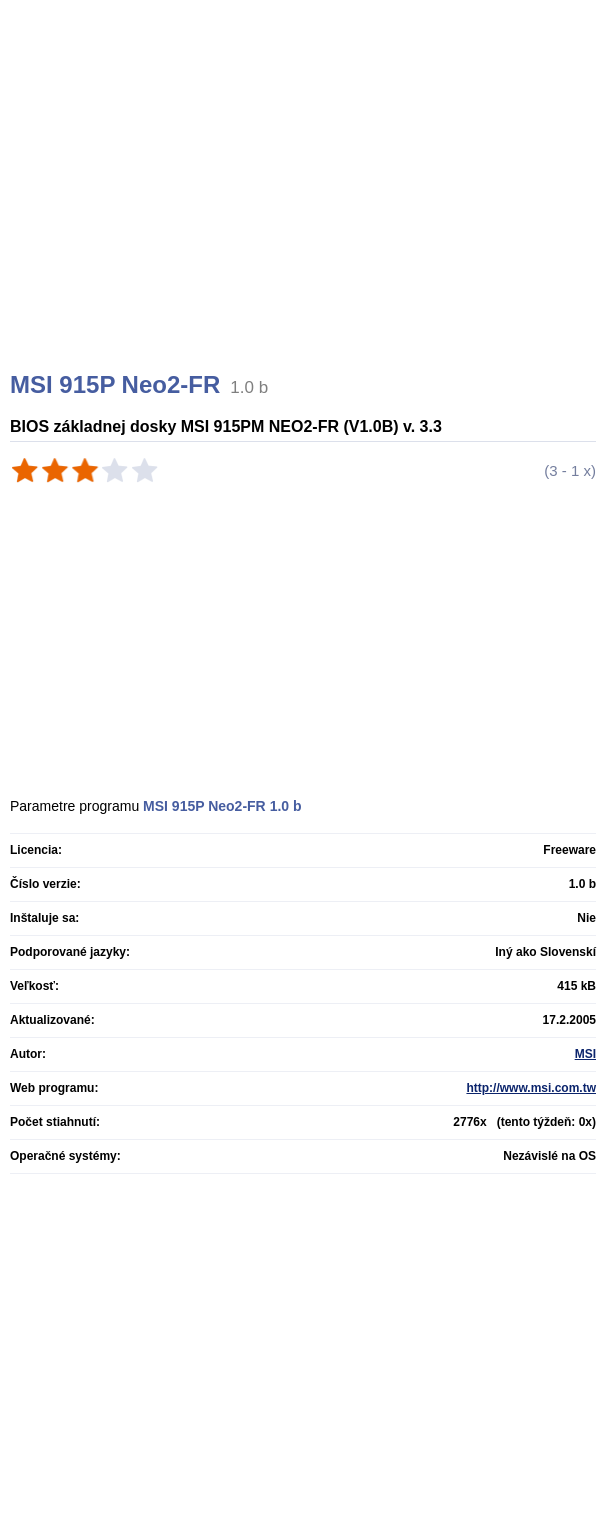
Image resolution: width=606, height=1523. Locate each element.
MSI (585, 1054)
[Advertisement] (305, 210)
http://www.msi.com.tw (531, 1088)
